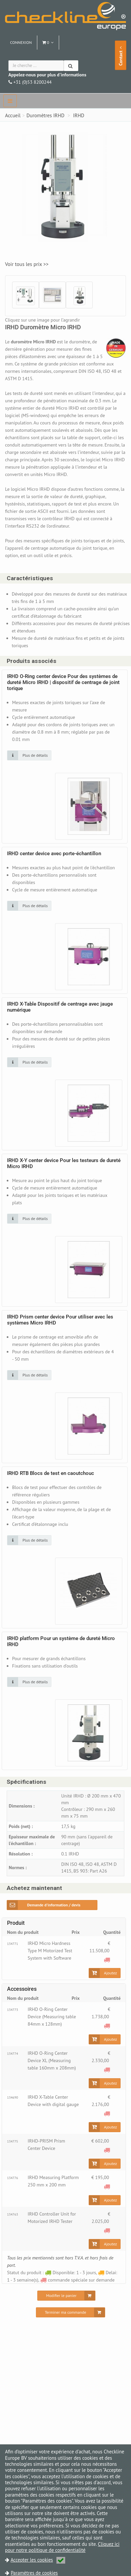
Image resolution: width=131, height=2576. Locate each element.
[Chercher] (71, 65)
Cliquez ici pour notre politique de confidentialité (62, 2547)
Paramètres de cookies (34, 2573)
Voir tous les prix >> (26, 264)
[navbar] (10, 100)
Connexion (21, 42)
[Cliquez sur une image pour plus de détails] (29, 755)
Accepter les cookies (37, 2560)
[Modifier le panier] (66, 2296)
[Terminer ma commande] (70, 2312)
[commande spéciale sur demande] (107, 1959)
